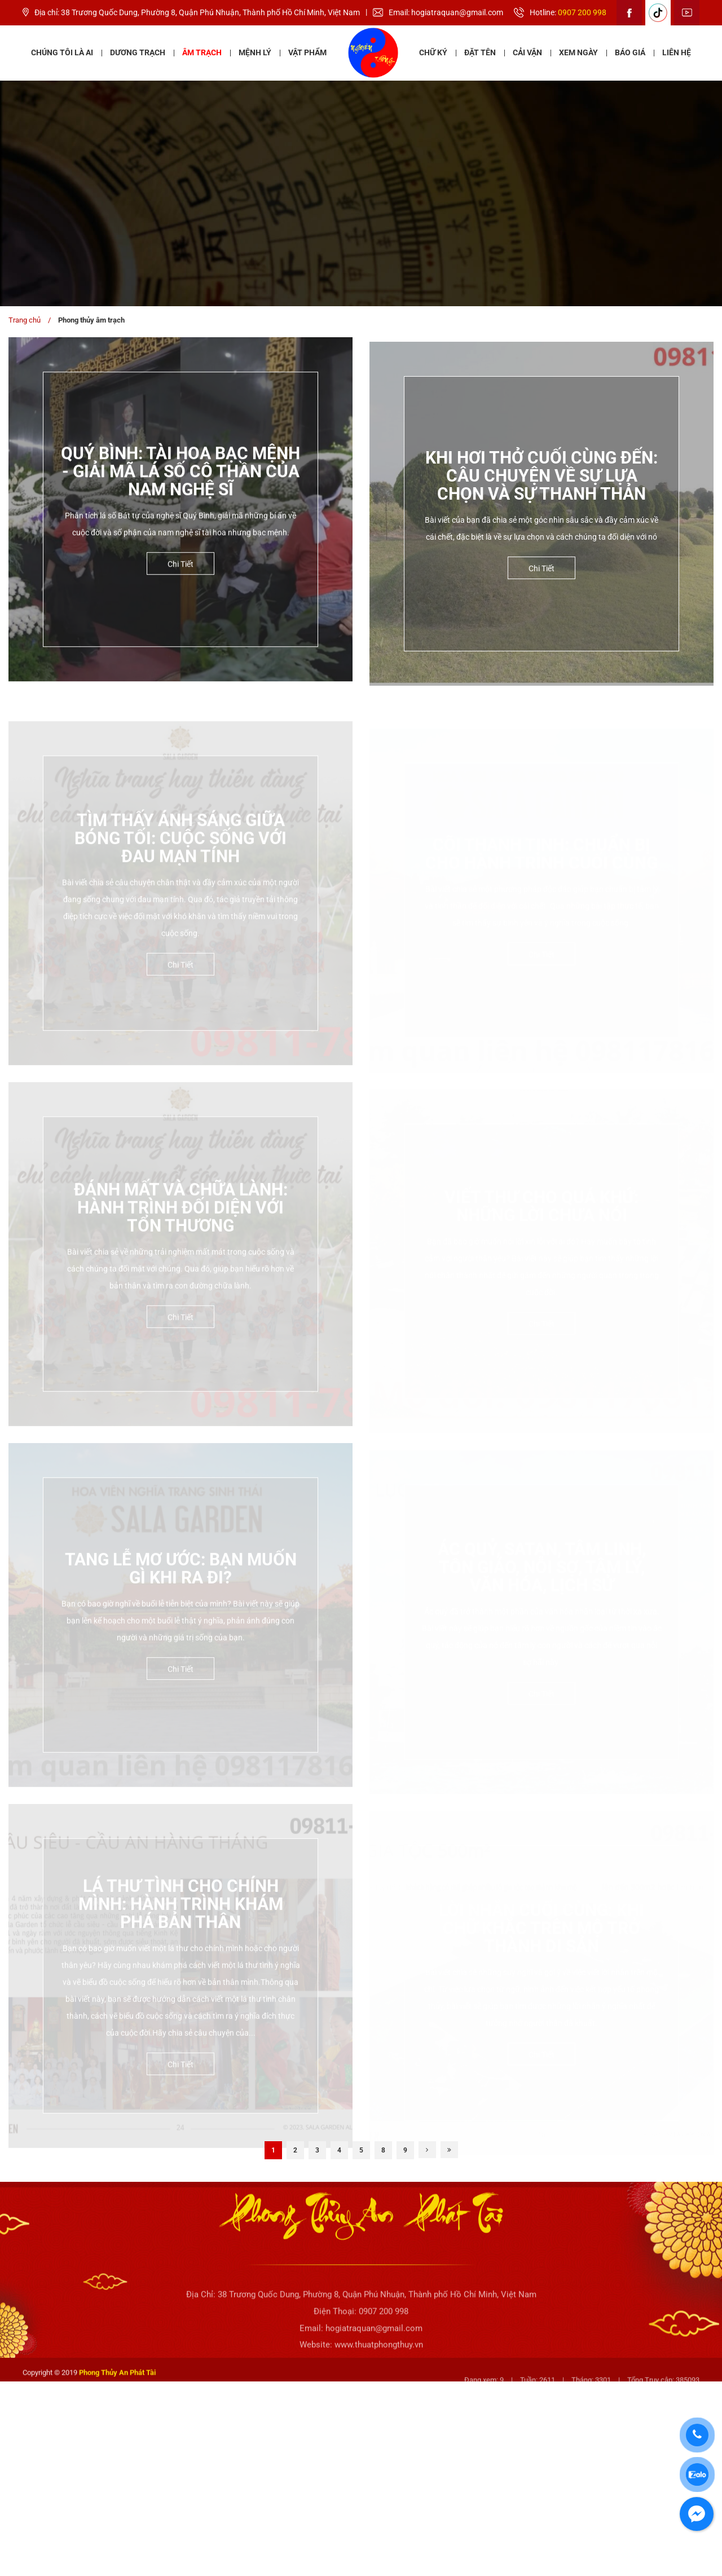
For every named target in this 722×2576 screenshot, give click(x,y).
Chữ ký (433, 52)
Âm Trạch (202, 52)
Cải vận (527, 52)
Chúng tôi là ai (62, 52)
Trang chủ (24, 320)
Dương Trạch (137, 52)
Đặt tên (480, 52)
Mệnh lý (255, 52)
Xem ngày (578, 52)
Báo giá (630, 52)
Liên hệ (676, 52)
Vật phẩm (307, 52)
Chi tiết (180, 576)
